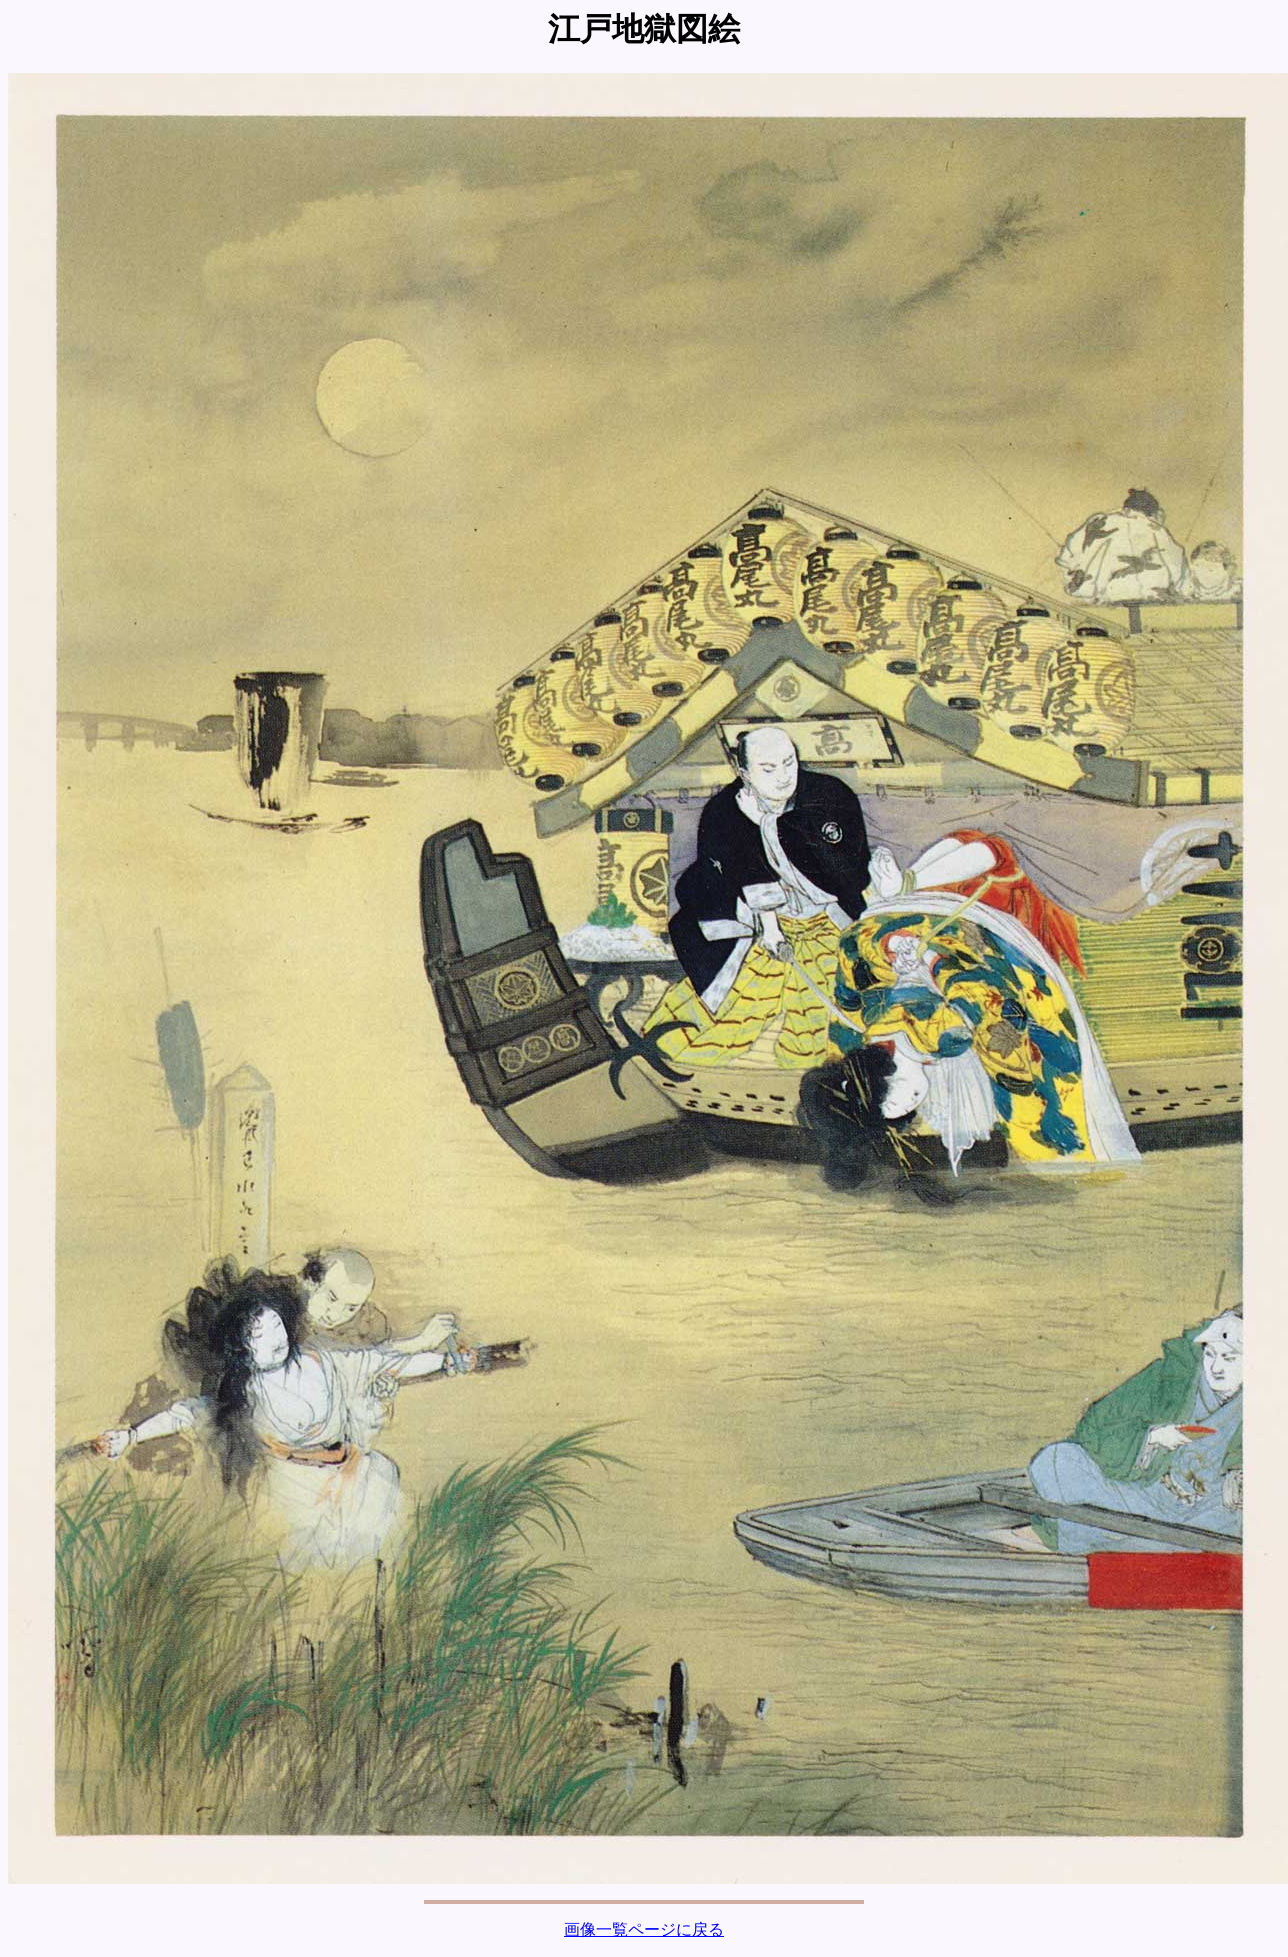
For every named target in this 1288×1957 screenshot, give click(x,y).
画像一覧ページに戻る (644, 1929)
